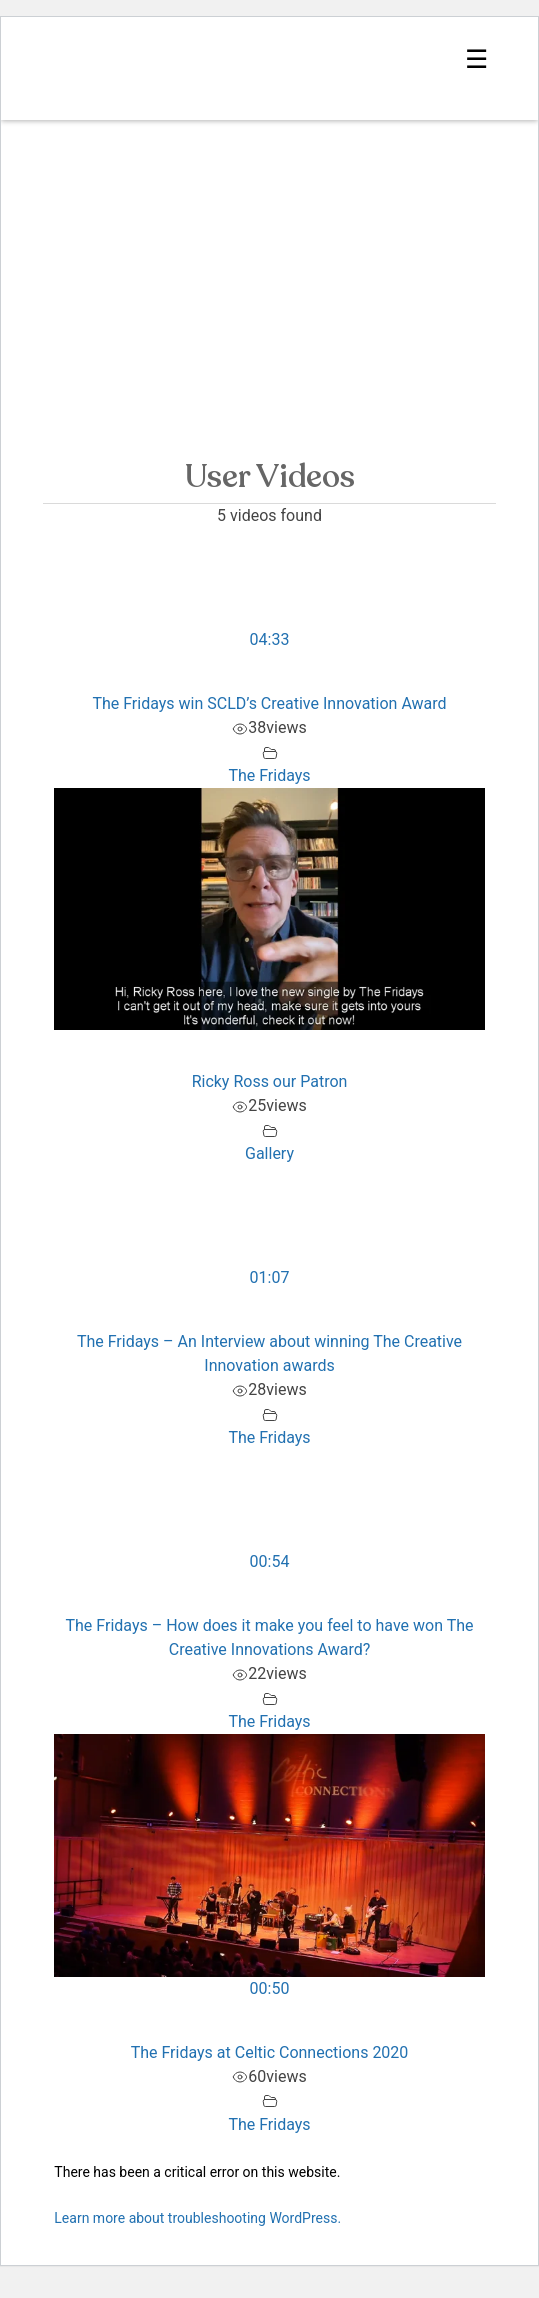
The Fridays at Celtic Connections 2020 (270, 2052)
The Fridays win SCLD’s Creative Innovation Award (269, 703)
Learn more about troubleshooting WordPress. (197, 2218)
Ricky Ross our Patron (270, 1081)
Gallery (269, 1153)
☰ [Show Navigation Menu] (476, 59)
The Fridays (269, 775)
